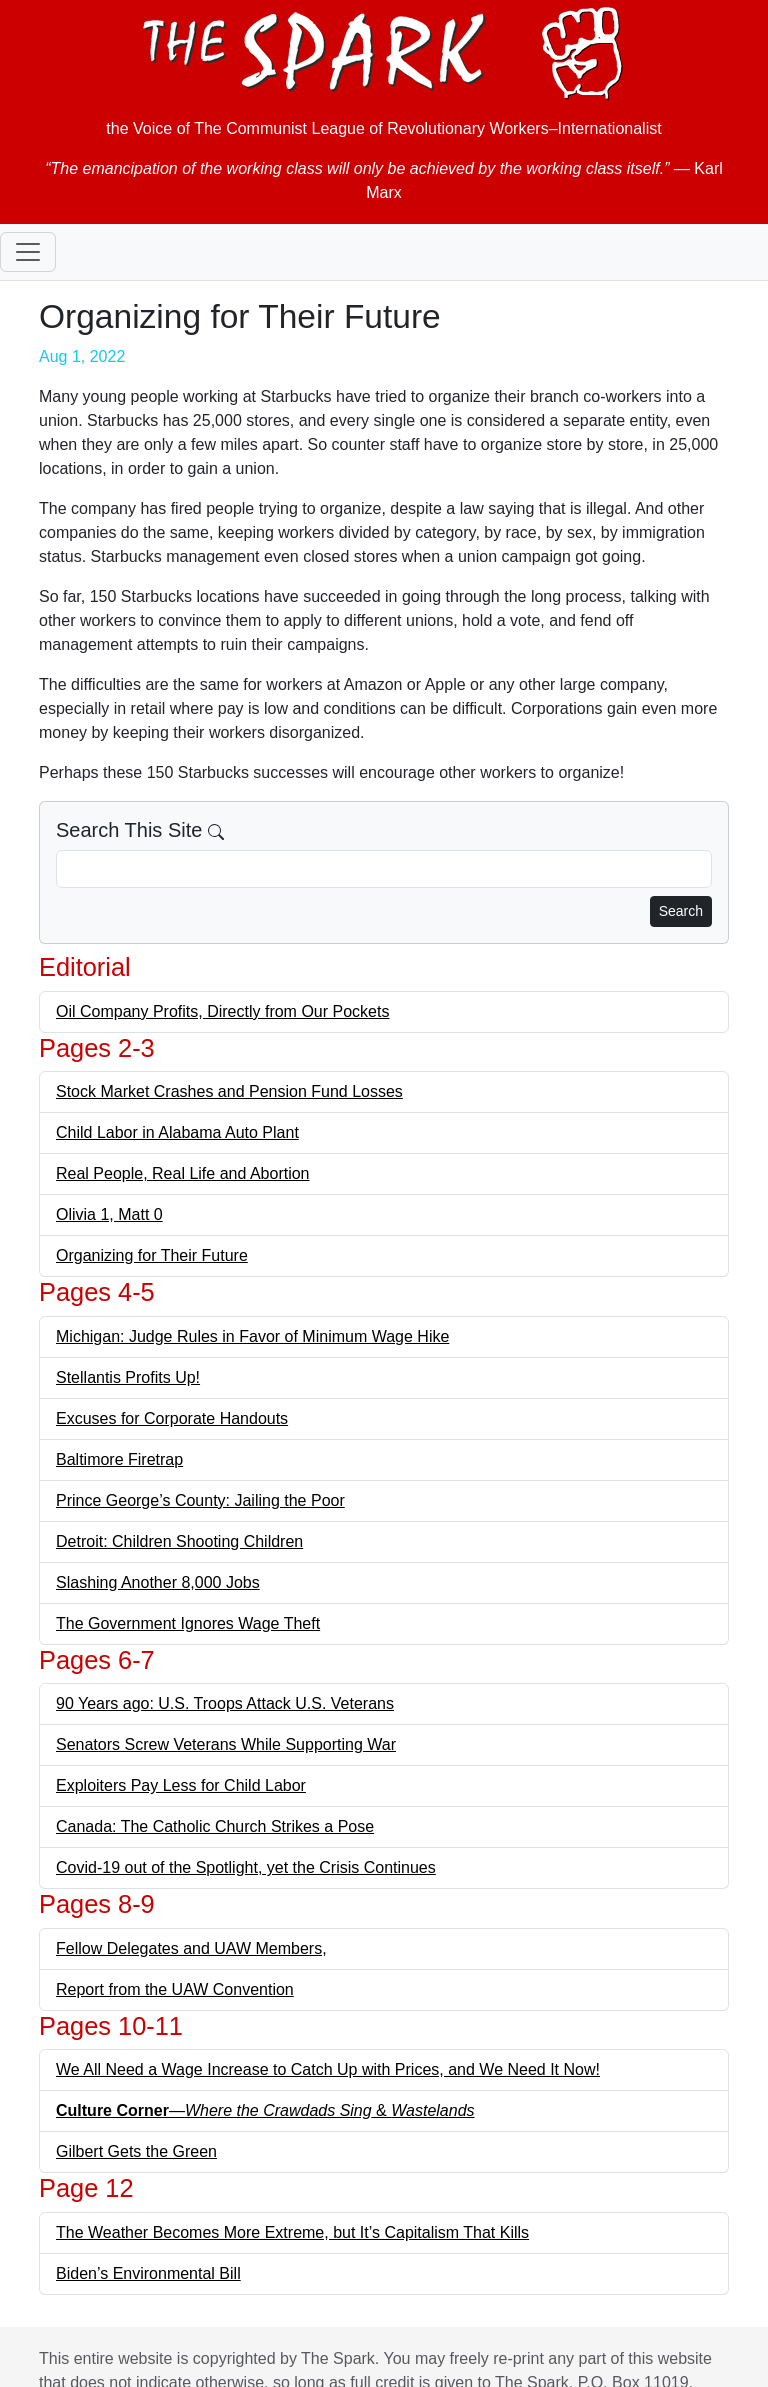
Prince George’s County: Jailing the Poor (200, 1500)
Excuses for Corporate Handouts (172, 1418)
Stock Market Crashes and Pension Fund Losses (229, 1091)
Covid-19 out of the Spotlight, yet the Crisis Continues (246, 1867)
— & (265, 2110)
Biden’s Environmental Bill (148, 2273)
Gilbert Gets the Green (136, 2151)
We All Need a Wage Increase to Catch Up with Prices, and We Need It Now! (328, 2069)
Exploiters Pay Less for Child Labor (181, 1785)
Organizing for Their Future (152, 1255)
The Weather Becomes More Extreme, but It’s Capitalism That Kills (292, 2232)
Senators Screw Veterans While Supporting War (226, 1744)
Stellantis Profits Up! (128, 1377)
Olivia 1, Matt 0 (109, 1214)
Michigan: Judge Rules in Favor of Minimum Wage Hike (252, 1336)
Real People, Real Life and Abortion (183, 1173)
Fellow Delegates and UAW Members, (191, 1948)
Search (681, 911)
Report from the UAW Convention (175, 1989)
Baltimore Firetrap (119, 1459)
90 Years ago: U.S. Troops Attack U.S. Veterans (225, 1703)
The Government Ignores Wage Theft (188, 1623)
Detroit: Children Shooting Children (179, 1541)
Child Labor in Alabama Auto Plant (177, 1132)
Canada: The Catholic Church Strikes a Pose (215, 1826)
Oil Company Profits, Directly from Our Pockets (222, 1011)
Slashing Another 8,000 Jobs (158, 1582)
